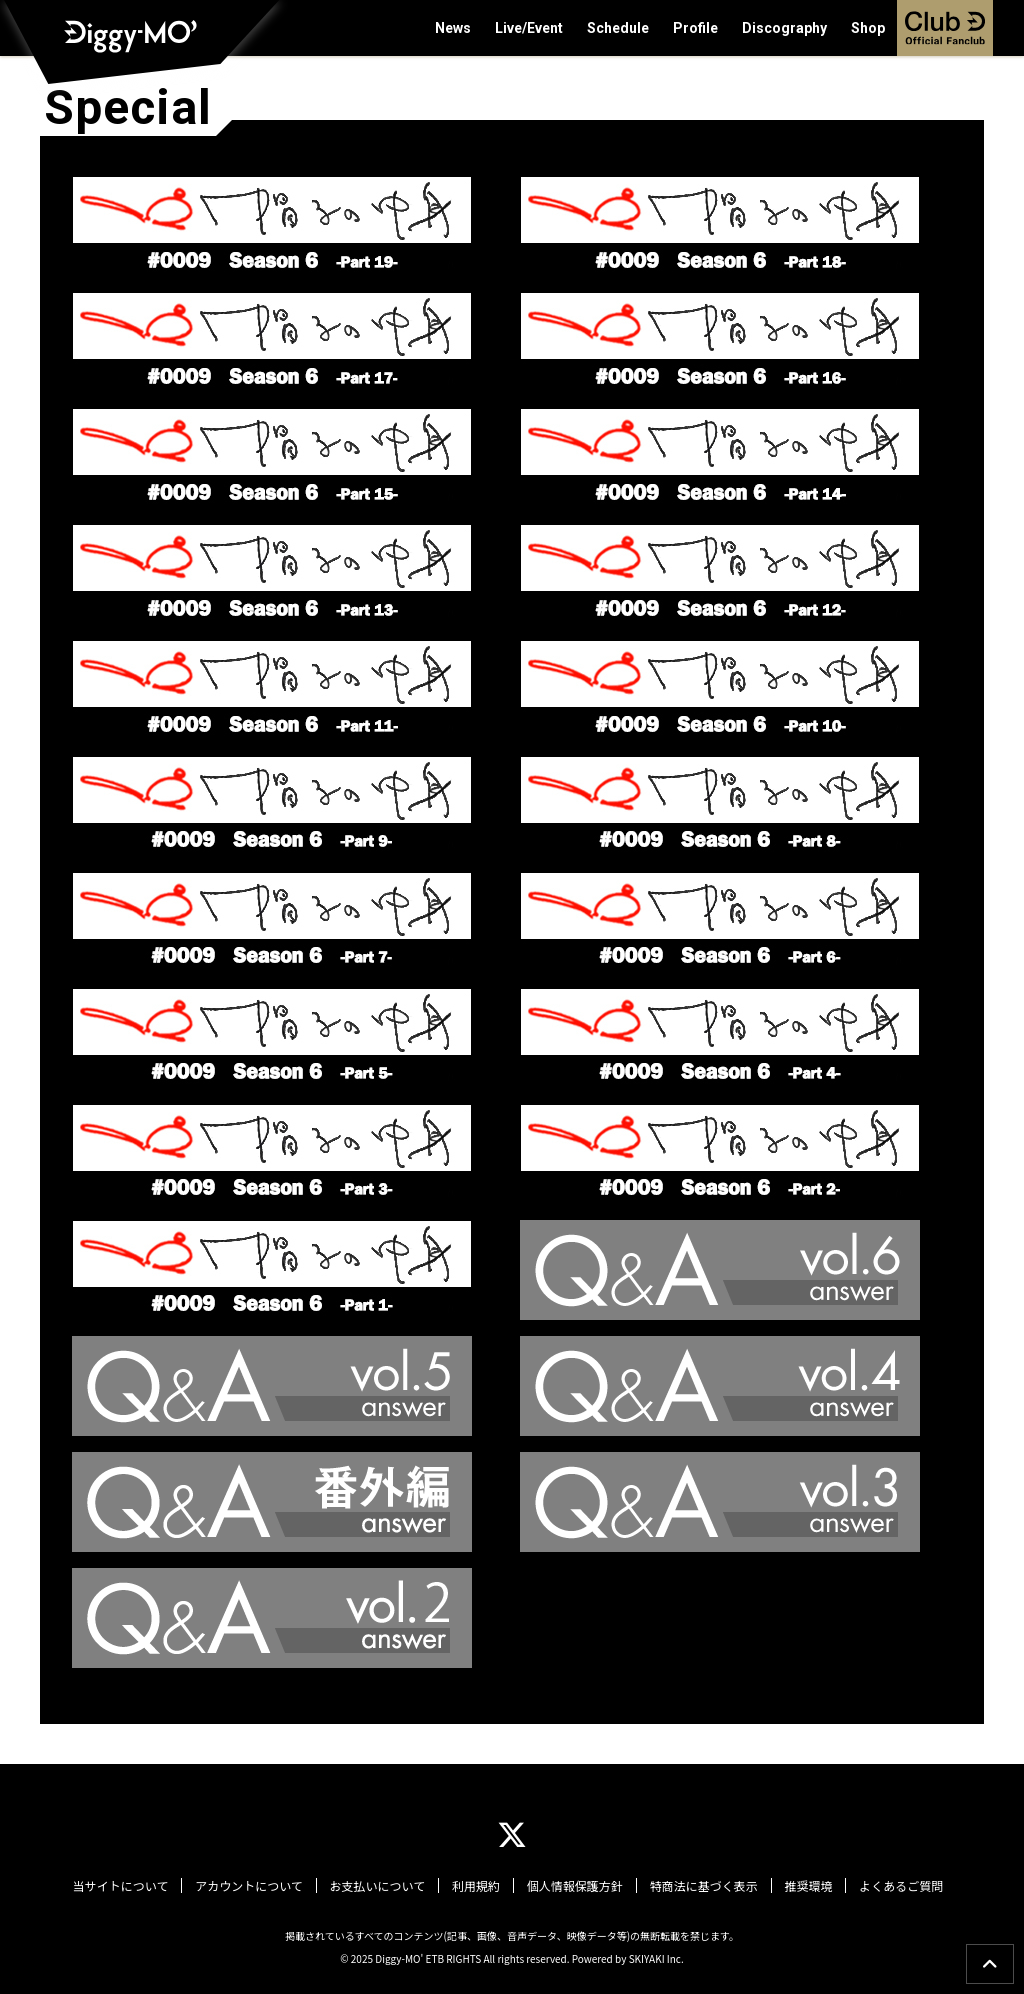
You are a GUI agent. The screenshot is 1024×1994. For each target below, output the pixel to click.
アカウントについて (254, 1886)
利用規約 (477, 1886)
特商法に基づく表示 (701, 1886)
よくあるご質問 (895, 1886)
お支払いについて (380, 1886)
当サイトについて (127, 1886)
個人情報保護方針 (574, 1886)
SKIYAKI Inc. (656, 1957)
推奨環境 (804, 1886)
